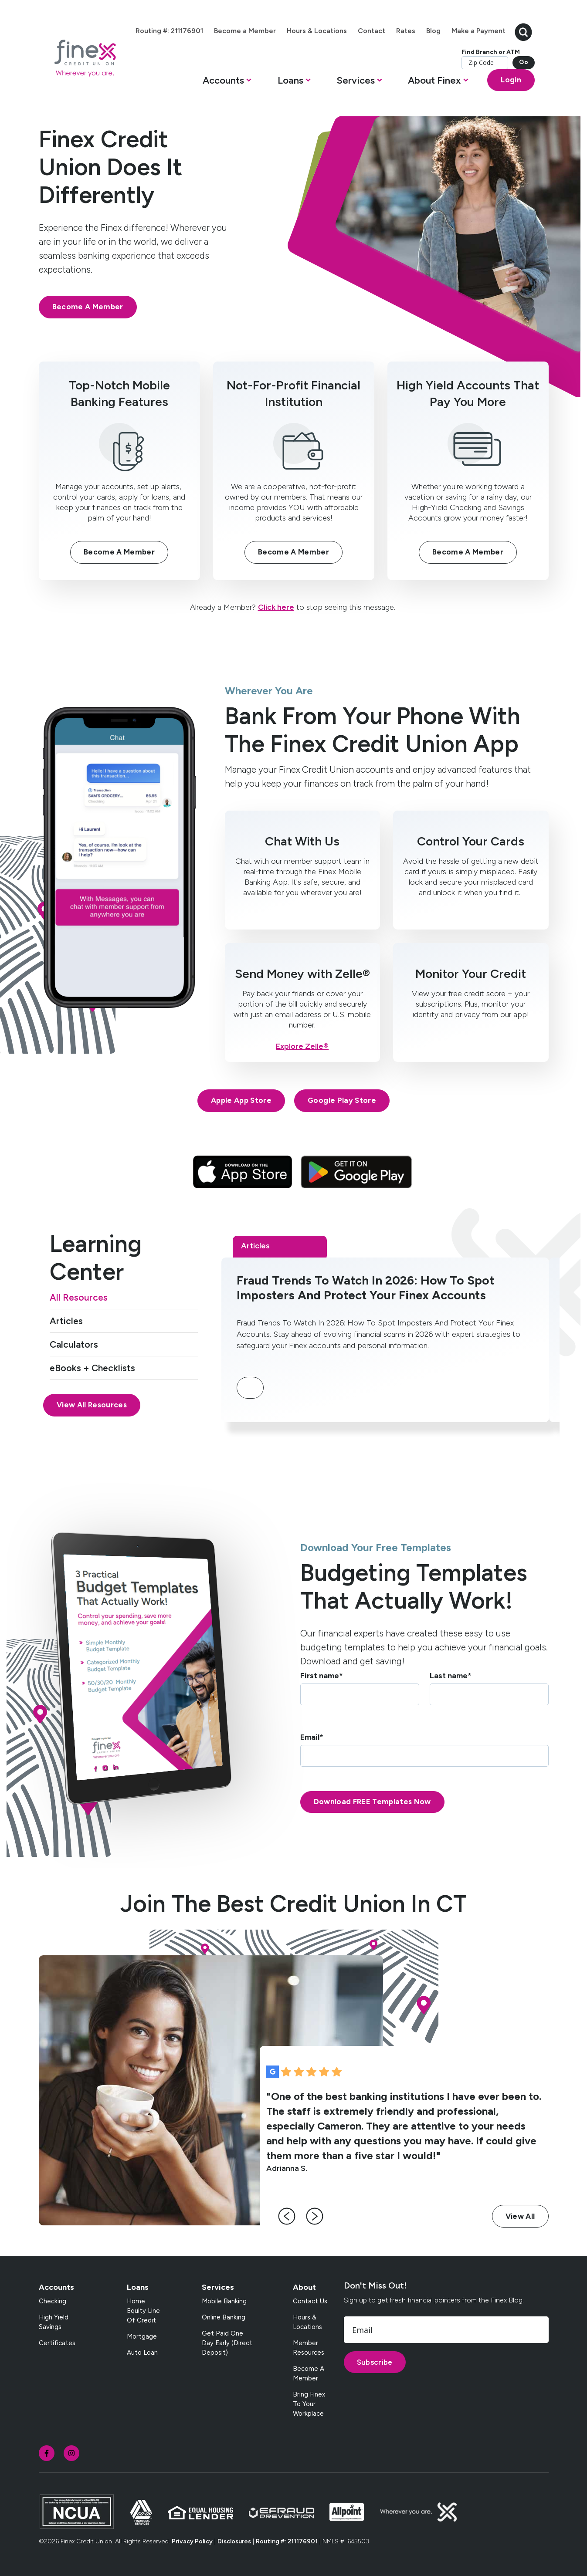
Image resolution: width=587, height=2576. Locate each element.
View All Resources (92, 1404)
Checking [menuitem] (52, 2301)
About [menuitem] (304, 2287)
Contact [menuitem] (371, 31)
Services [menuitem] (218, 2287)
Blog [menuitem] (433, 31)
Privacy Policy (192, 2541)
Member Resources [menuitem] (308, 2347)
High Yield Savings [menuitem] (53, 2322)
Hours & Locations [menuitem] (317, 31)
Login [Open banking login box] (511, 79)
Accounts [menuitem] (56, 2287)
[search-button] (523, 31)
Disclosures (234, 2541)
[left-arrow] (286, 2216)
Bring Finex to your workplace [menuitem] (309, 2403)
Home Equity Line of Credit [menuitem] (143, 2310)
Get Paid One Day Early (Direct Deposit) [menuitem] (227, 2342)
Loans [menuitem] (138, 2287)
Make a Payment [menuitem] (478, 31)
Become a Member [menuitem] (245, 31)
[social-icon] (46, 2453)
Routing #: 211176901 (287, 2541)
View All (520, 2216)
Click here (276, 607)
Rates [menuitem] (405, 31)
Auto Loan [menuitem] (142, 2352)
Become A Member (87, 306)
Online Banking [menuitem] (223, 2317)
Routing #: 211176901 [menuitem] (169, 31)
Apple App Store (241, 1100)
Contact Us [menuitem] (310, 2301)
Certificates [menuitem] (57, 2343)
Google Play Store (342, 1100)
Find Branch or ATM (490, 52)
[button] (227, 82)
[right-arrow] (314, 2216)
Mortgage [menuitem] (142, 2336)
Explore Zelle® (302, 1046)
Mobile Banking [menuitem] (224, 2301)
